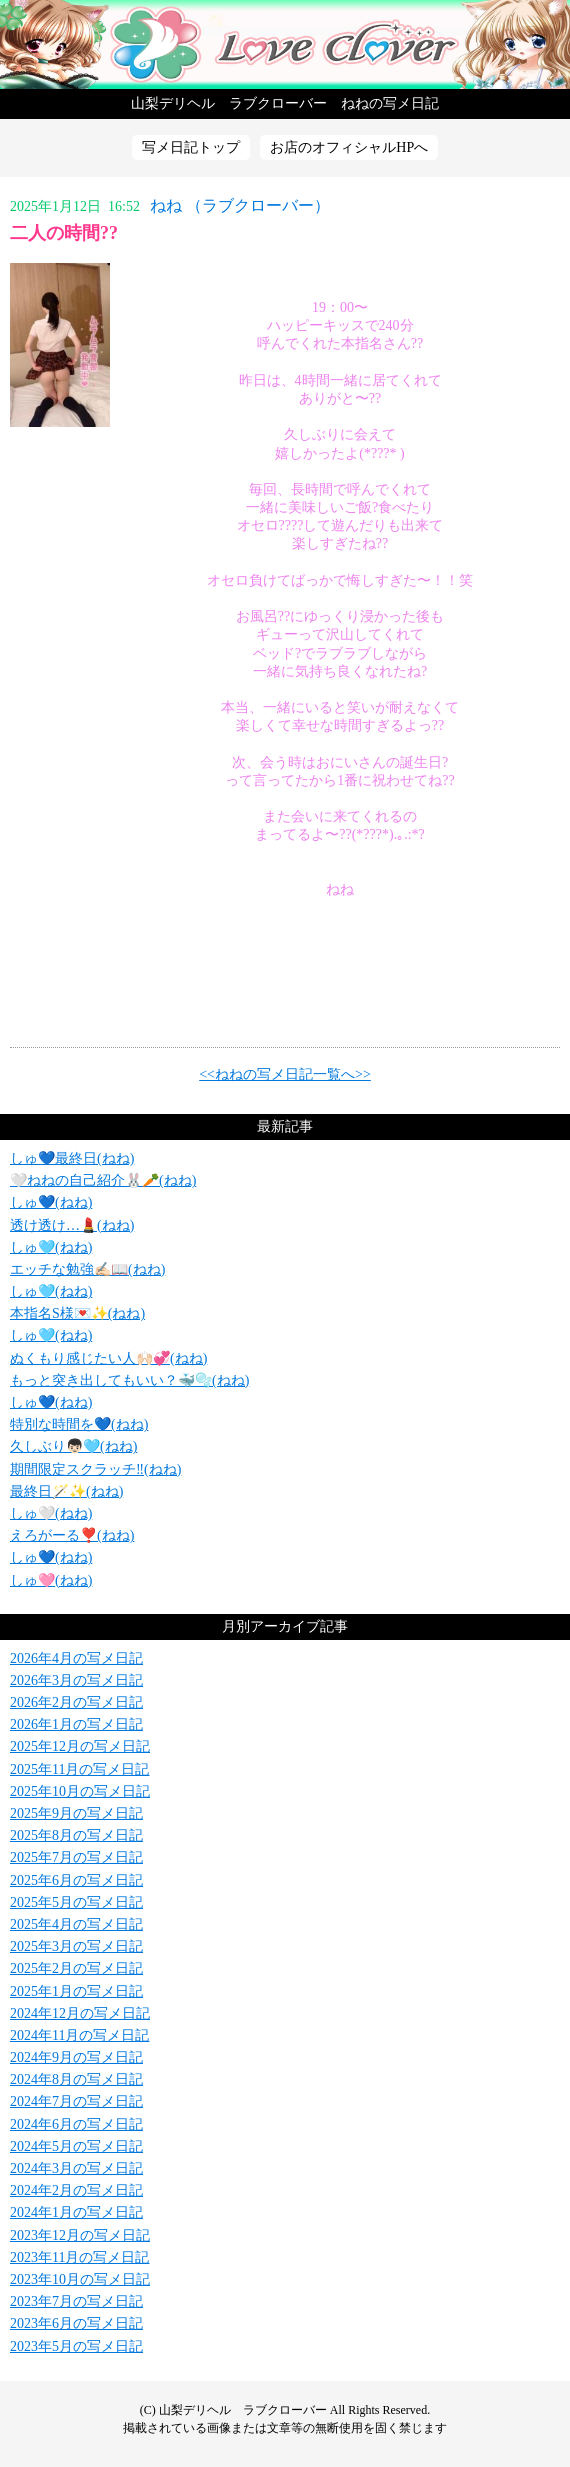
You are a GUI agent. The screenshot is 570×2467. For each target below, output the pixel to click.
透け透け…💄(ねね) (72, 1225)
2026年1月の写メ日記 (76, 1724)
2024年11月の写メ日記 (79, 2035)
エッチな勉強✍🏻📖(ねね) (87, 1269)
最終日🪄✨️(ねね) (66, 1491)
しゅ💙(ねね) (51, 1202)
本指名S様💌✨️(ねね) (77, 1313)
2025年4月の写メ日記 (76, 1924)
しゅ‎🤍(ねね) (51, 1513)
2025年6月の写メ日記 (76, 1880)
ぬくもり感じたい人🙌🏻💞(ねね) (108, 1358)
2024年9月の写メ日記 (76, 2057)
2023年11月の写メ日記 (79, 2257)
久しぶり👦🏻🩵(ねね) (73, 1446)
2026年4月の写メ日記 (76, 1658)
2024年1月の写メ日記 (76, 2212)
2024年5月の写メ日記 (76, 2146)
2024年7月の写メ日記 (76, 2101)
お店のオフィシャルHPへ (349, 147)
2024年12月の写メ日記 (80, 2013)
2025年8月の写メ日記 (76, 1835)
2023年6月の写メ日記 (76, 2323)
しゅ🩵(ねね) (51, 1247)
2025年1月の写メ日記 (76, 1991)
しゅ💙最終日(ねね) (72, 1158)
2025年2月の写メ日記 (76, 1968)
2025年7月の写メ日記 (76, 1857)
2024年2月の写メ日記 (76, 2190)
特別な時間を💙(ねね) (79, 1424)
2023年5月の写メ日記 (76, 2346)
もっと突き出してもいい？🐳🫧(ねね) (129, 1380)
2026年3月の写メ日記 (76, 1680)
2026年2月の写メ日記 (76, 1702)
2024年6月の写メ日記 (76, 2124)
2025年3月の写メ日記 (76, 1946)
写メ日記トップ (191, 147)
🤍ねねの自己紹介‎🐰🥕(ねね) (103, 1180)
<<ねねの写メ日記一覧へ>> (285, 1074)
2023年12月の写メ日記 (80, 2235)
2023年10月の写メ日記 (80, 2279)
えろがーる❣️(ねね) (72, 1535)
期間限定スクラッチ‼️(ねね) (95, 1469)
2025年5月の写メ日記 (76, 1902)
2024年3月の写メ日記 (76, 2168)
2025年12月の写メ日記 (80, 1746)
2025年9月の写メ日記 (76, 1813)
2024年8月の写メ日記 (76, 2079)
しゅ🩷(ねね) (51, 1580)
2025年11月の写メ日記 (79, 1769)
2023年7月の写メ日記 (76, 2301)
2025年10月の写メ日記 (80, 1791)
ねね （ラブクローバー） (240, 205)
